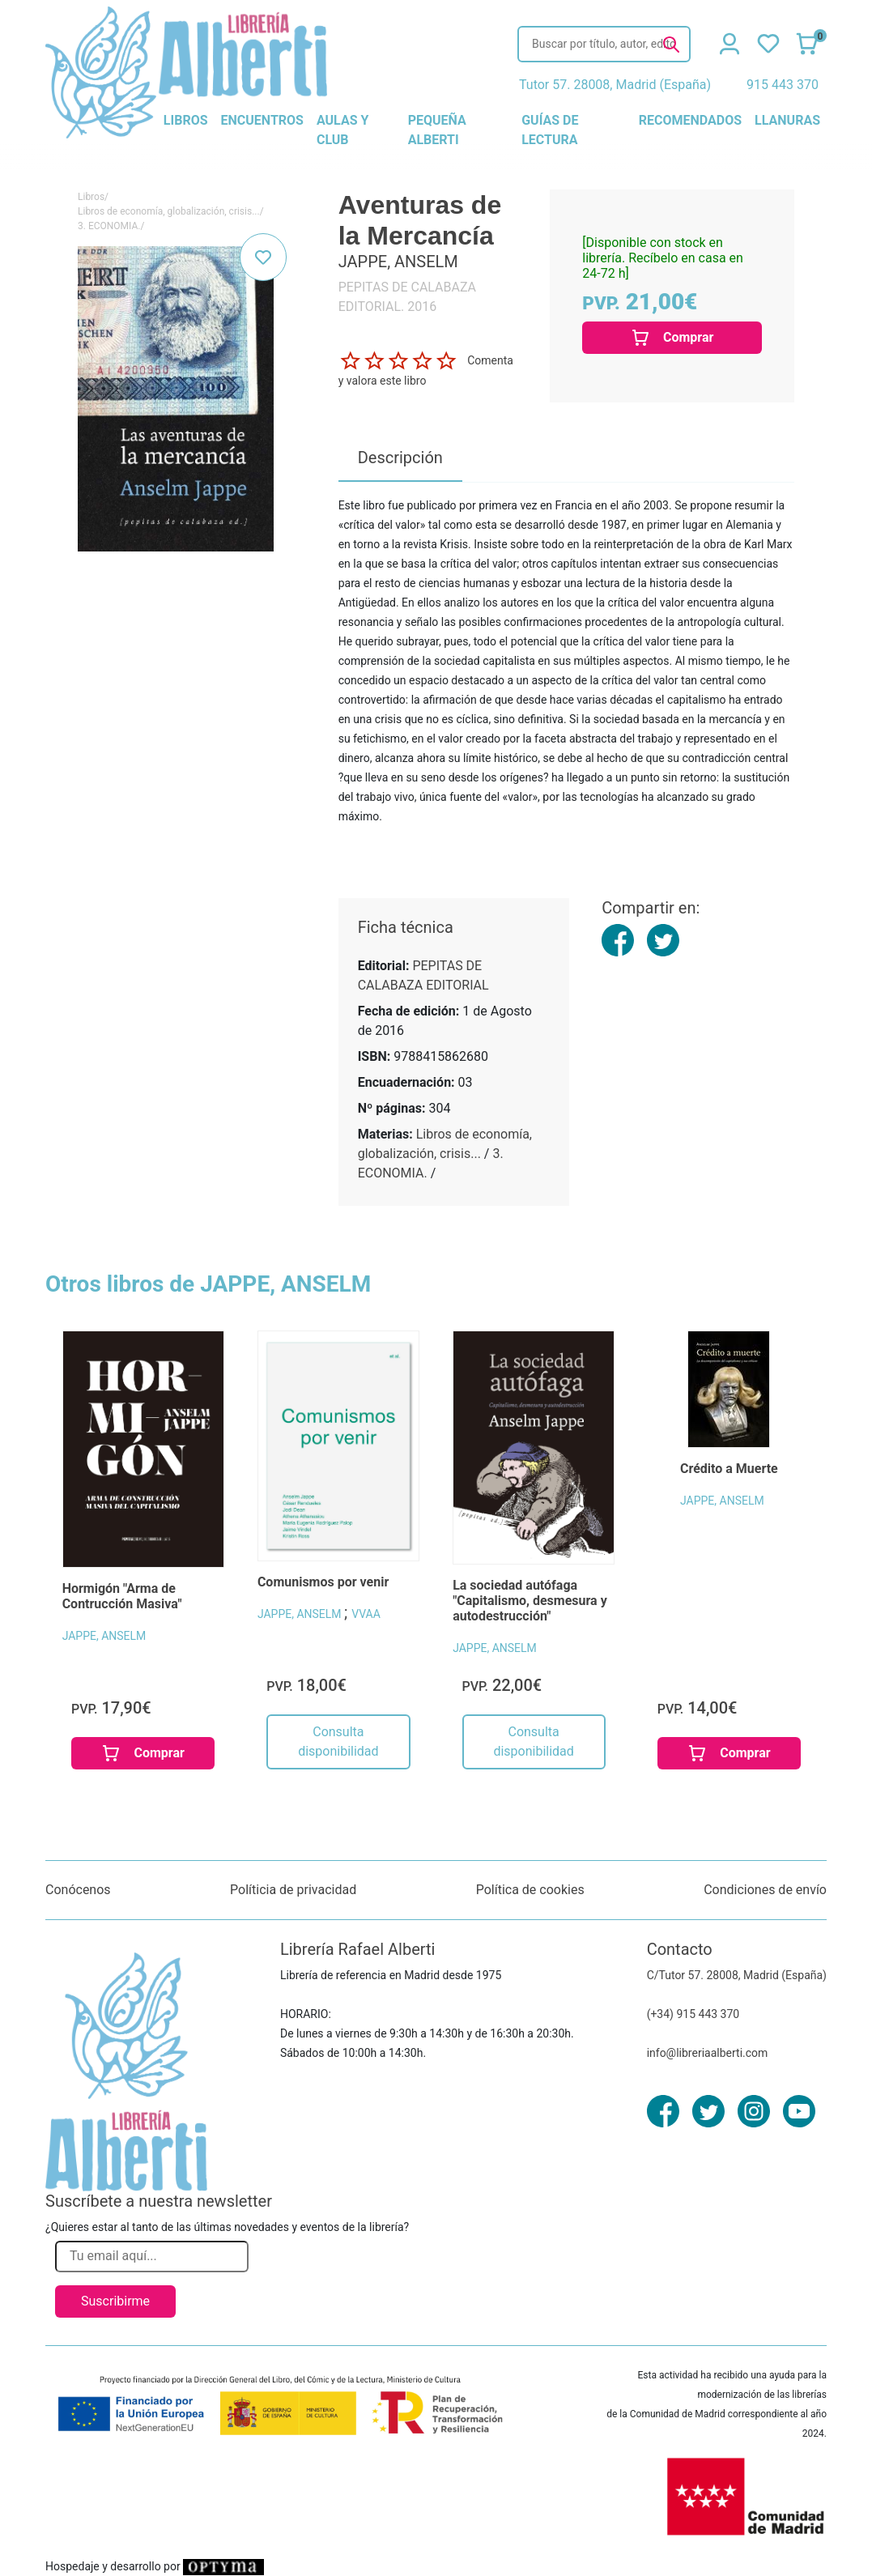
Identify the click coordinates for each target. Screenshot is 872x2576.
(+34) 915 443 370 (693, 2014)
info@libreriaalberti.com (707, 2052)
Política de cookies (530, 1889)
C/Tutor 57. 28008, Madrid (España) (737, 1975)
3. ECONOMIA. (109, 226)
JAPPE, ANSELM (104, 1635)
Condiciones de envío (765, 1889)
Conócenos (78, 1889)
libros (186, 120)
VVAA (366, 1613)
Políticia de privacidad (293, 1889)
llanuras (787, 120)
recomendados (690, 120)
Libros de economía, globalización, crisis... (169, 211)
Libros (91, 196)
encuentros (262, 120)
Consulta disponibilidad (338, 1741)
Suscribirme (115, 2301)
